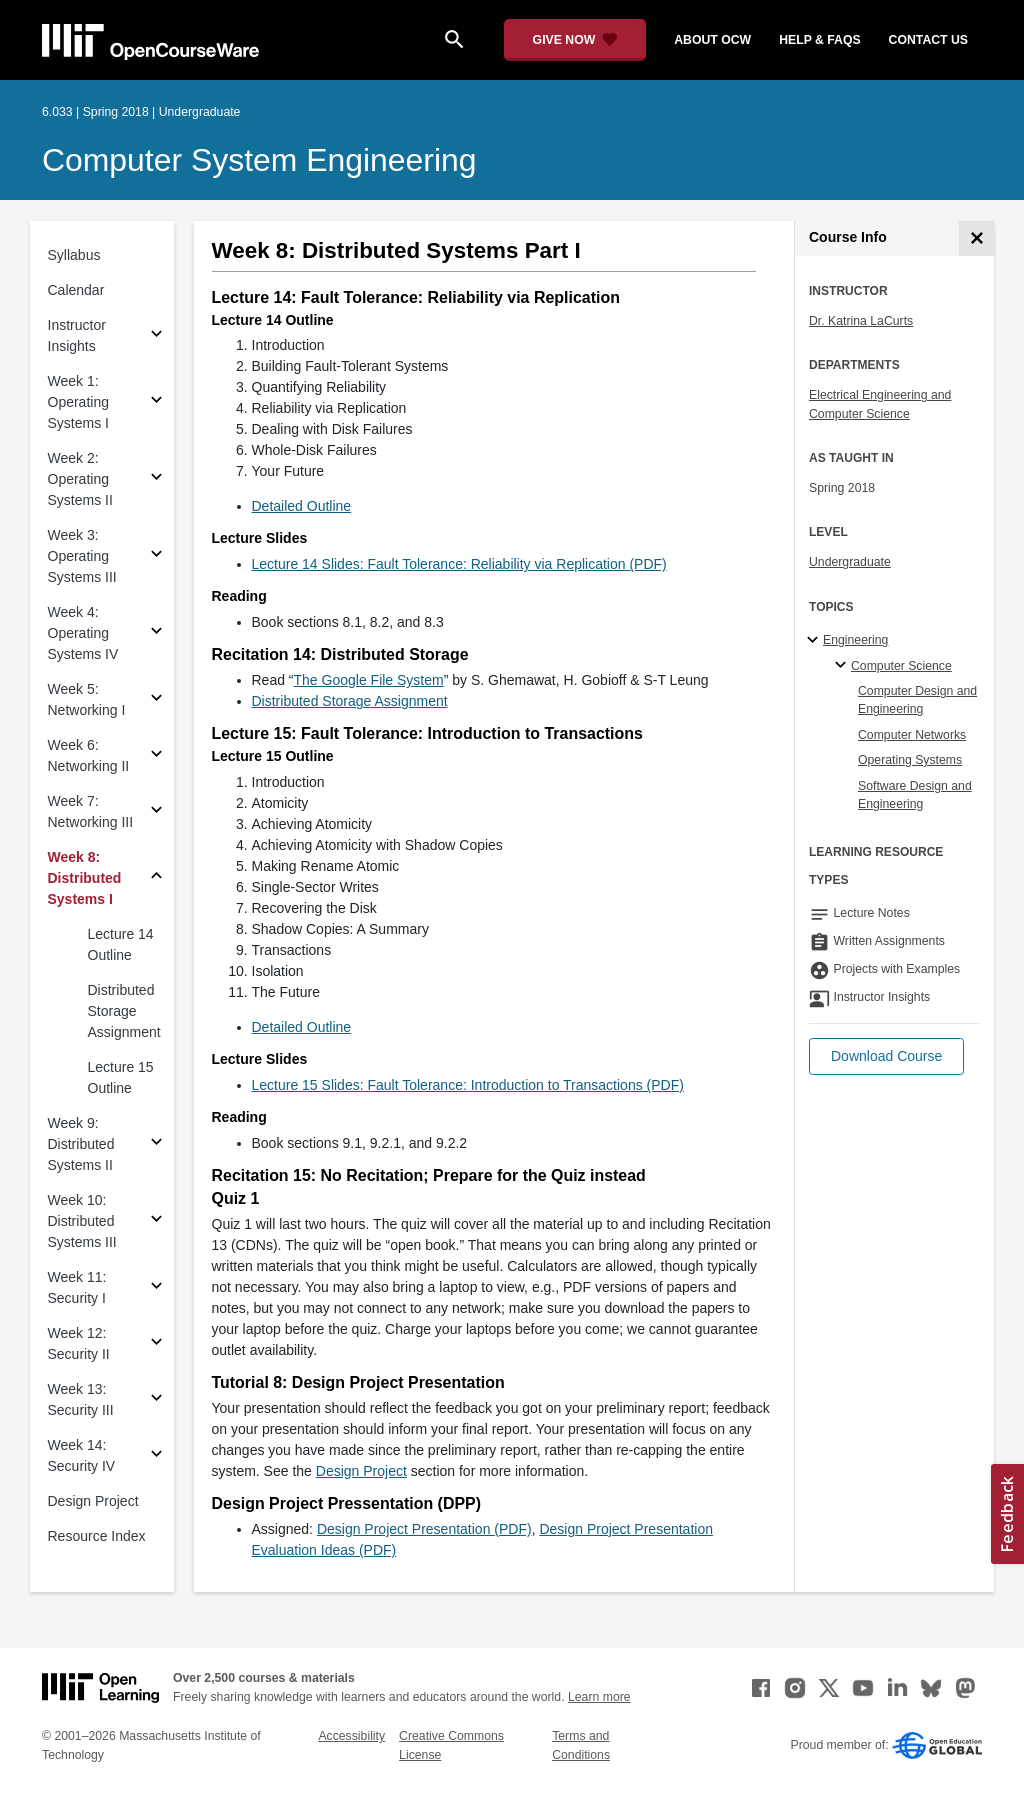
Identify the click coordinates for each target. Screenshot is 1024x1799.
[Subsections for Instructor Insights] (156, 336)
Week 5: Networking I (87, 699)
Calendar (76, 290)
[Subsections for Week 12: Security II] (156, 1344)
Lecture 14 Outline (121, 944)
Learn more (599, 1697)
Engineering (855, 640)
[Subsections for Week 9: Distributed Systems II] (156, 1144)
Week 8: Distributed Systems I (85, 878)
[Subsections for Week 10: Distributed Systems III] (156, 1221)
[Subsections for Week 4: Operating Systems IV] (156, 633)
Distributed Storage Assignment (124, 1011)
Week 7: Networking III (91, 811)
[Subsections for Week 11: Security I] (156, 1288)
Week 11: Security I (77, 1287)
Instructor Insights (77, 335)
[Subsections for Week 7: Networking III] (156, 812)
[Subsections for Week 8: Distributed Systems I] (156, 878)
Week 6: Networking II (89, 755)
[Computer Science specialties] (843, 666)
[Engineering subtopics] (815, 641)
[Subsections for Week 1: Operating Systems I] (156, 402)
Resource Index (97, 1536)
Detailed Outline (302, 506)
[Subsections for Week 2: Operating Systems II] (156, 479)
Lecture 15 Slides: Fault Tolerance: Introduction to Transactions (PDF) (468, 1085)
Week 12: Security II (79, 1343)
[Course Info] (976, 238)
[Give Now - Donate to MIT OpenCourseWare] (575, 40)
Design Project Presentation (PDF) (424, 1529)
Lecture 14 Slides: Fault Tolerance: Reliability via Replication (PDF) (459, 564)
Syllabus (74, 255)
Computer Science (901, 666)
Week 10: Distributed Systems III (82, 1221)
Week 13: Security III (81, 1399)
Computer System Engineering (259, 160)
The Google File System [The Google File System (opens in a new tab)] (369, 680)
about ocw (712, 40)
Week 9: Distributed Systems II (81, 1144)
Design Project (93, 1501)
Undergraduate (850, 562)
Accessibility (351, 1736)
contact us (928, 40)
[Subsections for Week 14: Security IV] (156, 1456)
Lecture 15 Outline (121, 1077)
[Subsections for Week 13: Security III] (156, 1400)
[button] (886, 1056)
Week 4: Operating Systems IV (83, 633)
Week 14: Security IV (82, 1455)
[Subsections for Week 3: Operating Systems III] (156, 556)
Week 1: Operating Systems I (78, 402)
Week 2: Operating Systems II (80, 479)
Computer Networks (912, 735)
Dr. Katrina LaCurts (861, 321)
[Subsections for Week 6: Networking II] (156, 756)
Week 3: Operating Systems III (82, 556)
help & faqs (819, 40)
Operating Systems (910, 760)
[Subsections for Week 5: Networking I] (156, 700)
